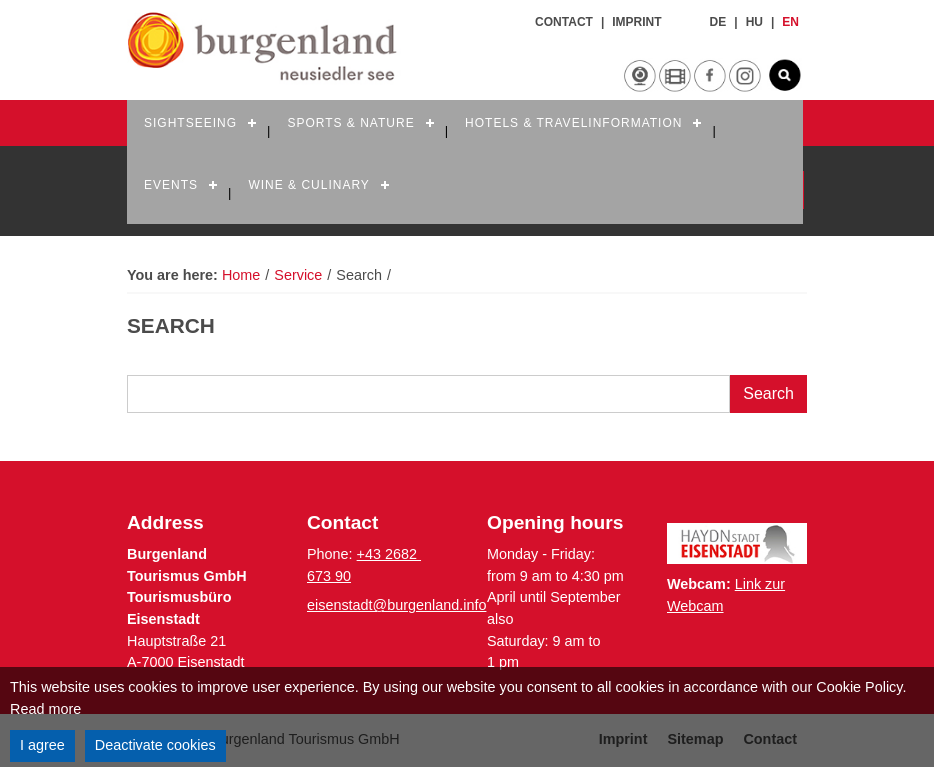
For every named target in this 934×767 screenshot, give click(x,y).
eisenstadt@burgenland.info (396, 605)
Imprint (636, 22)
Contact (564, 22)
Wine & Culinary (308, 185)
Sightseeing (190, 123)
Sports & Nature (350, 123)
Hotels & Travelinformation (573, 123)
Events (171, 185)
